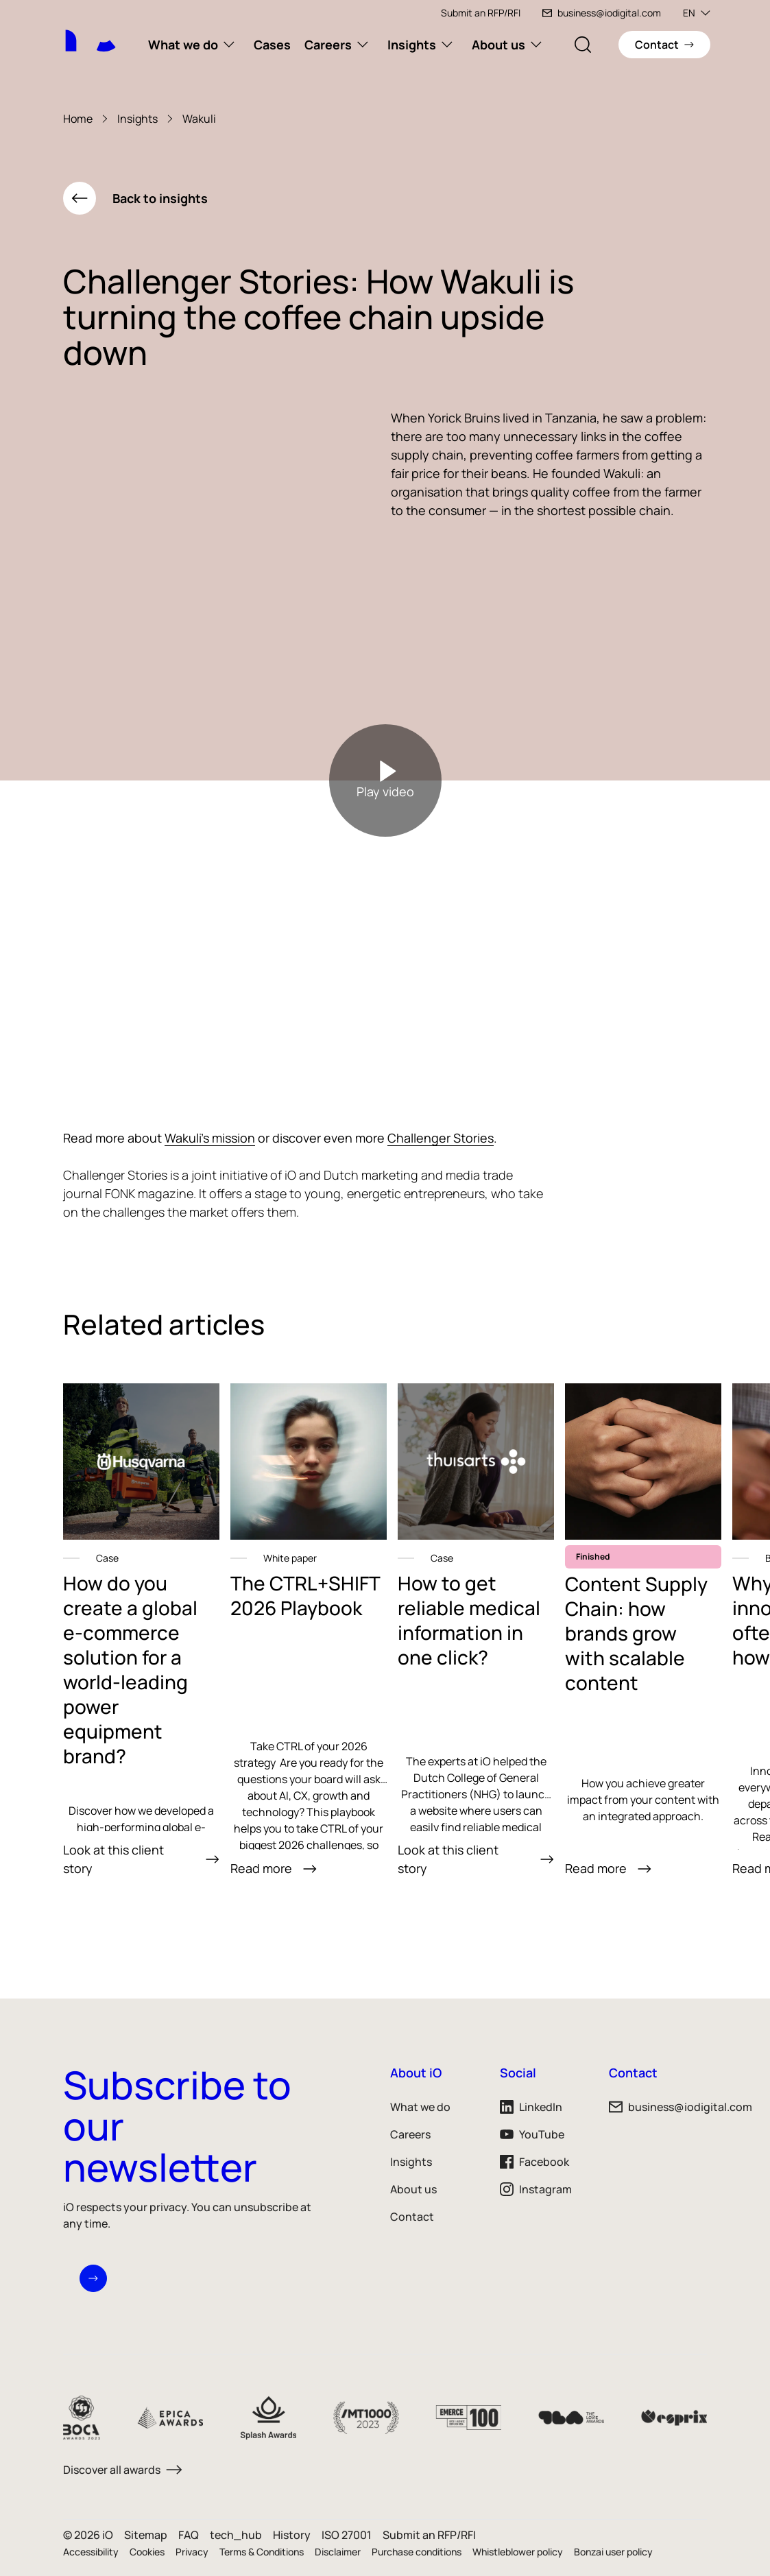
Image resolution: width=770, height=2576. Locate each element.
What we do (183, 44)
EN (696, 12)
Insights (411, 44)
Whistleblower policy (517, 2551)
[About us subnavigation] (536, 44)
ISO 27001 (347, 2534)
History (292, 2534)
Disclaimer (338, 2551)
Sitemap (145, 2534)
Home (78, 118)
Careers (328, 44)
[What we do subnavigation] (229, 44)
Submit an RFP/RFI (480, 12)
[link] (141, 1630)
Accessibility (91, 2551)
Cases (272, 44)
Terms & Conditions (261, 2551)
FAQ (188, 2534)
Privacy (192, 2551)
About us (498, 44)
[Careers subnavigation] (363, 44)
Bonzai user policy (613, 2551)
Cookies (147, 2551)
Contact (412, 2216)
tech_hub (236, 2534)
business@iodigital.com (601, 12)
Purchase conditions (416, 2551)
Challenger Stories (440, 1138)
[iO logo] (97, 32)
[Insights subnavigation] (447, 44)
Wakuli (199, 118)
